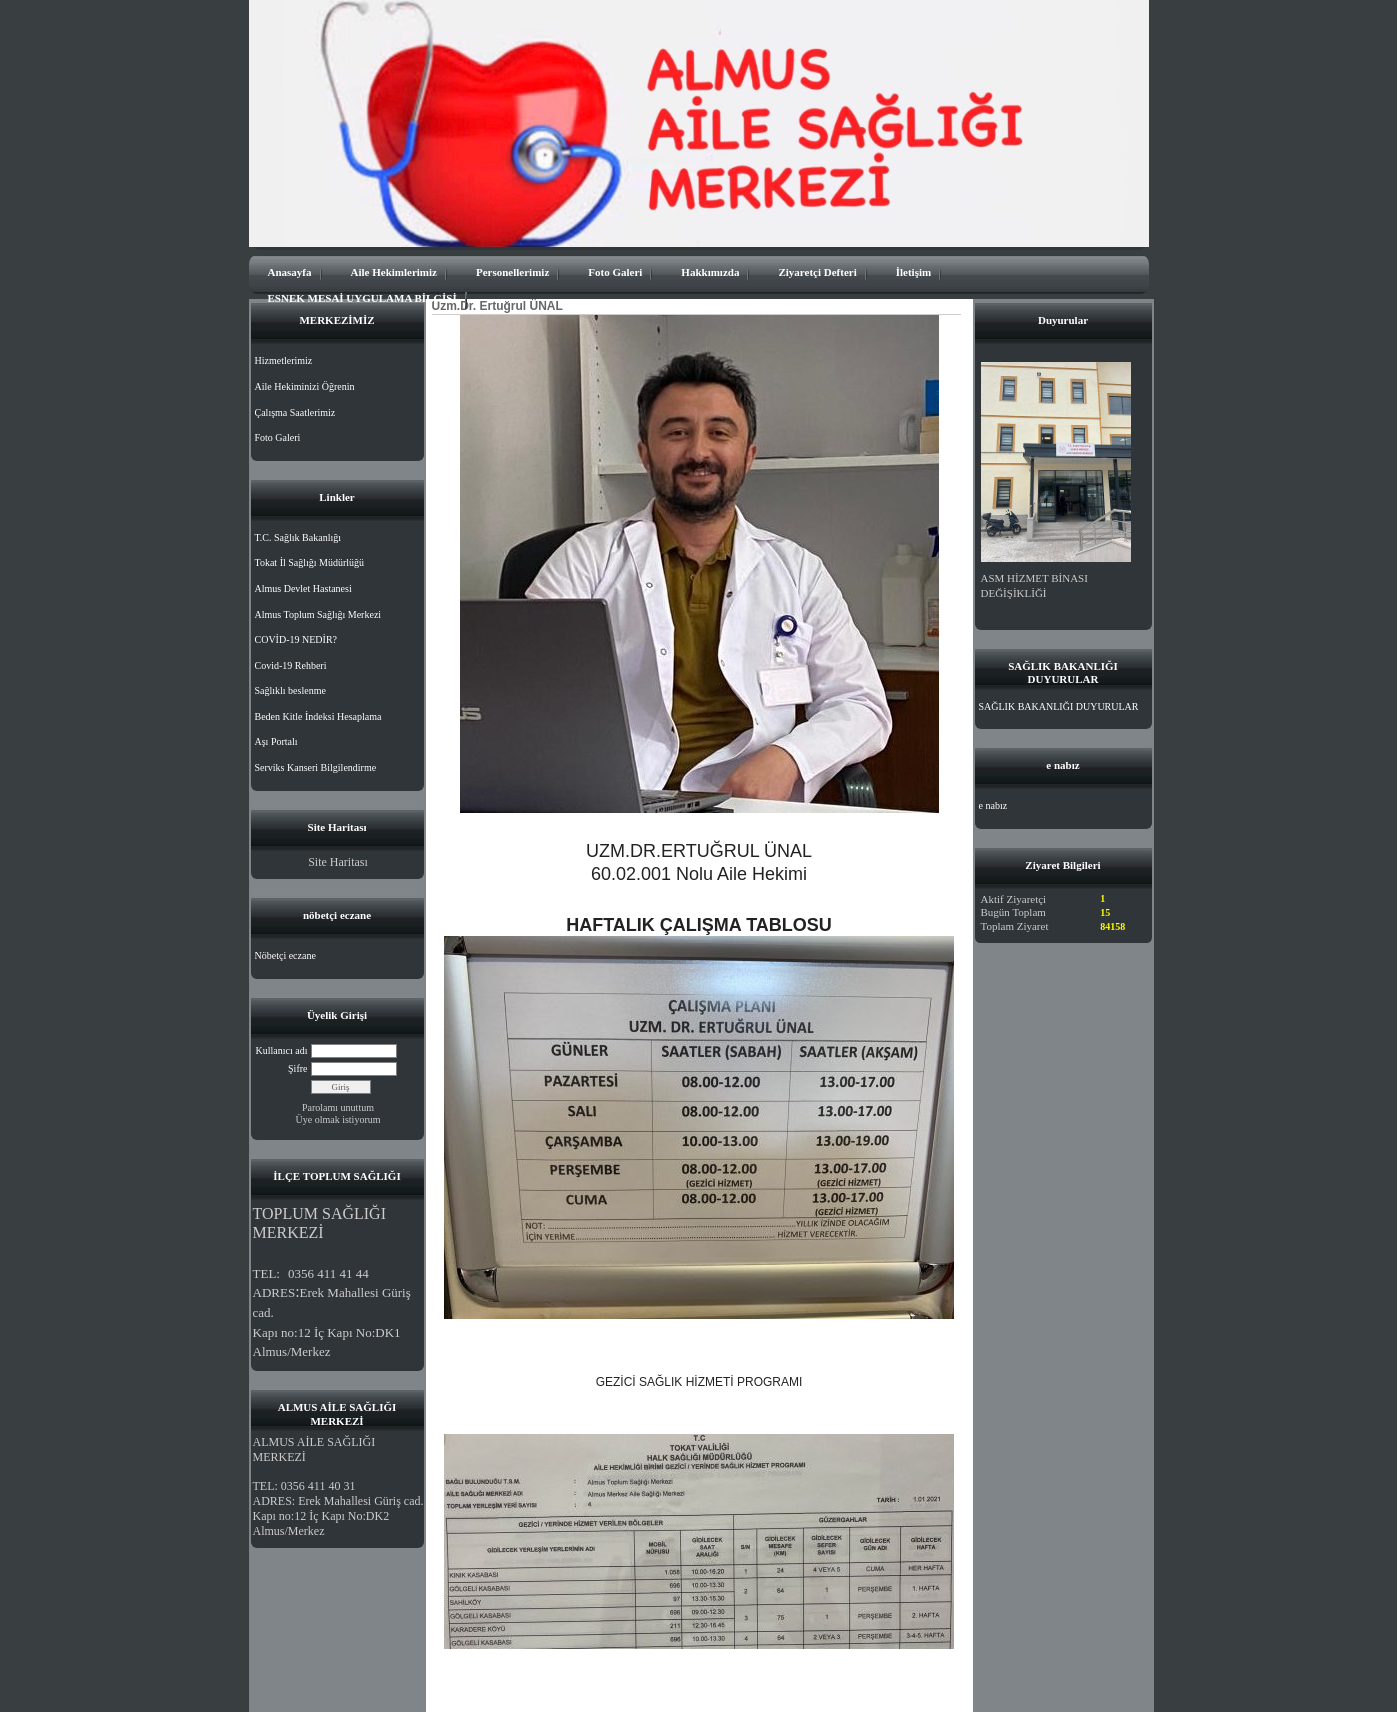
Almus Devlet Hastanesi (303, 588)
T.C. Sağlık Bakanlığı (298, 537)
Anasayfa (290, 272)
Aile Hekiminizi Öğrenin (305, 386)
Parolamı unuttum (338, 1107)
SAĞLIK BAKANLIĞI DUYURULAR (1059, 706)
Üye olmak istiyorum (338, 1119)
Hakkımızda (710, 272)
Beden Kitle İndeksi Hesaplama (318, 716)
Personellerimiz (512, 272)
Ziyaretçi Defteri (817, 272)
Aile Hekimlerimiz (394, 272)
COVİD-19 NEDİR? (296, 639)
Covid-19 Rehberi (291, 665)
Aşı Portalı (276, 741)
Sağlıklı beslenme (290, 690)
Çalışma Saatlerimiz (295, 412)
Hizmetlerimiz (284, 360)
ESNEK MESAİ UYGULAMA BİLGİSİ (362, 298)
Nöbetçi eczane (285, 955)
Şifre (297, 1068)
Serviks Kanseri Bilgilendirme (316, 767)
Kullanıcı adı (282, 1050)
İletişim (913, 272)
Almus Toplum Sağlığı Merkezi (318, 614)
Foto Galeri (615, 272)
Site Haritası (338, 862)
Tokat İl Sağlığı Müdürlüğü (310, 562)
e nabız (993, 805)
